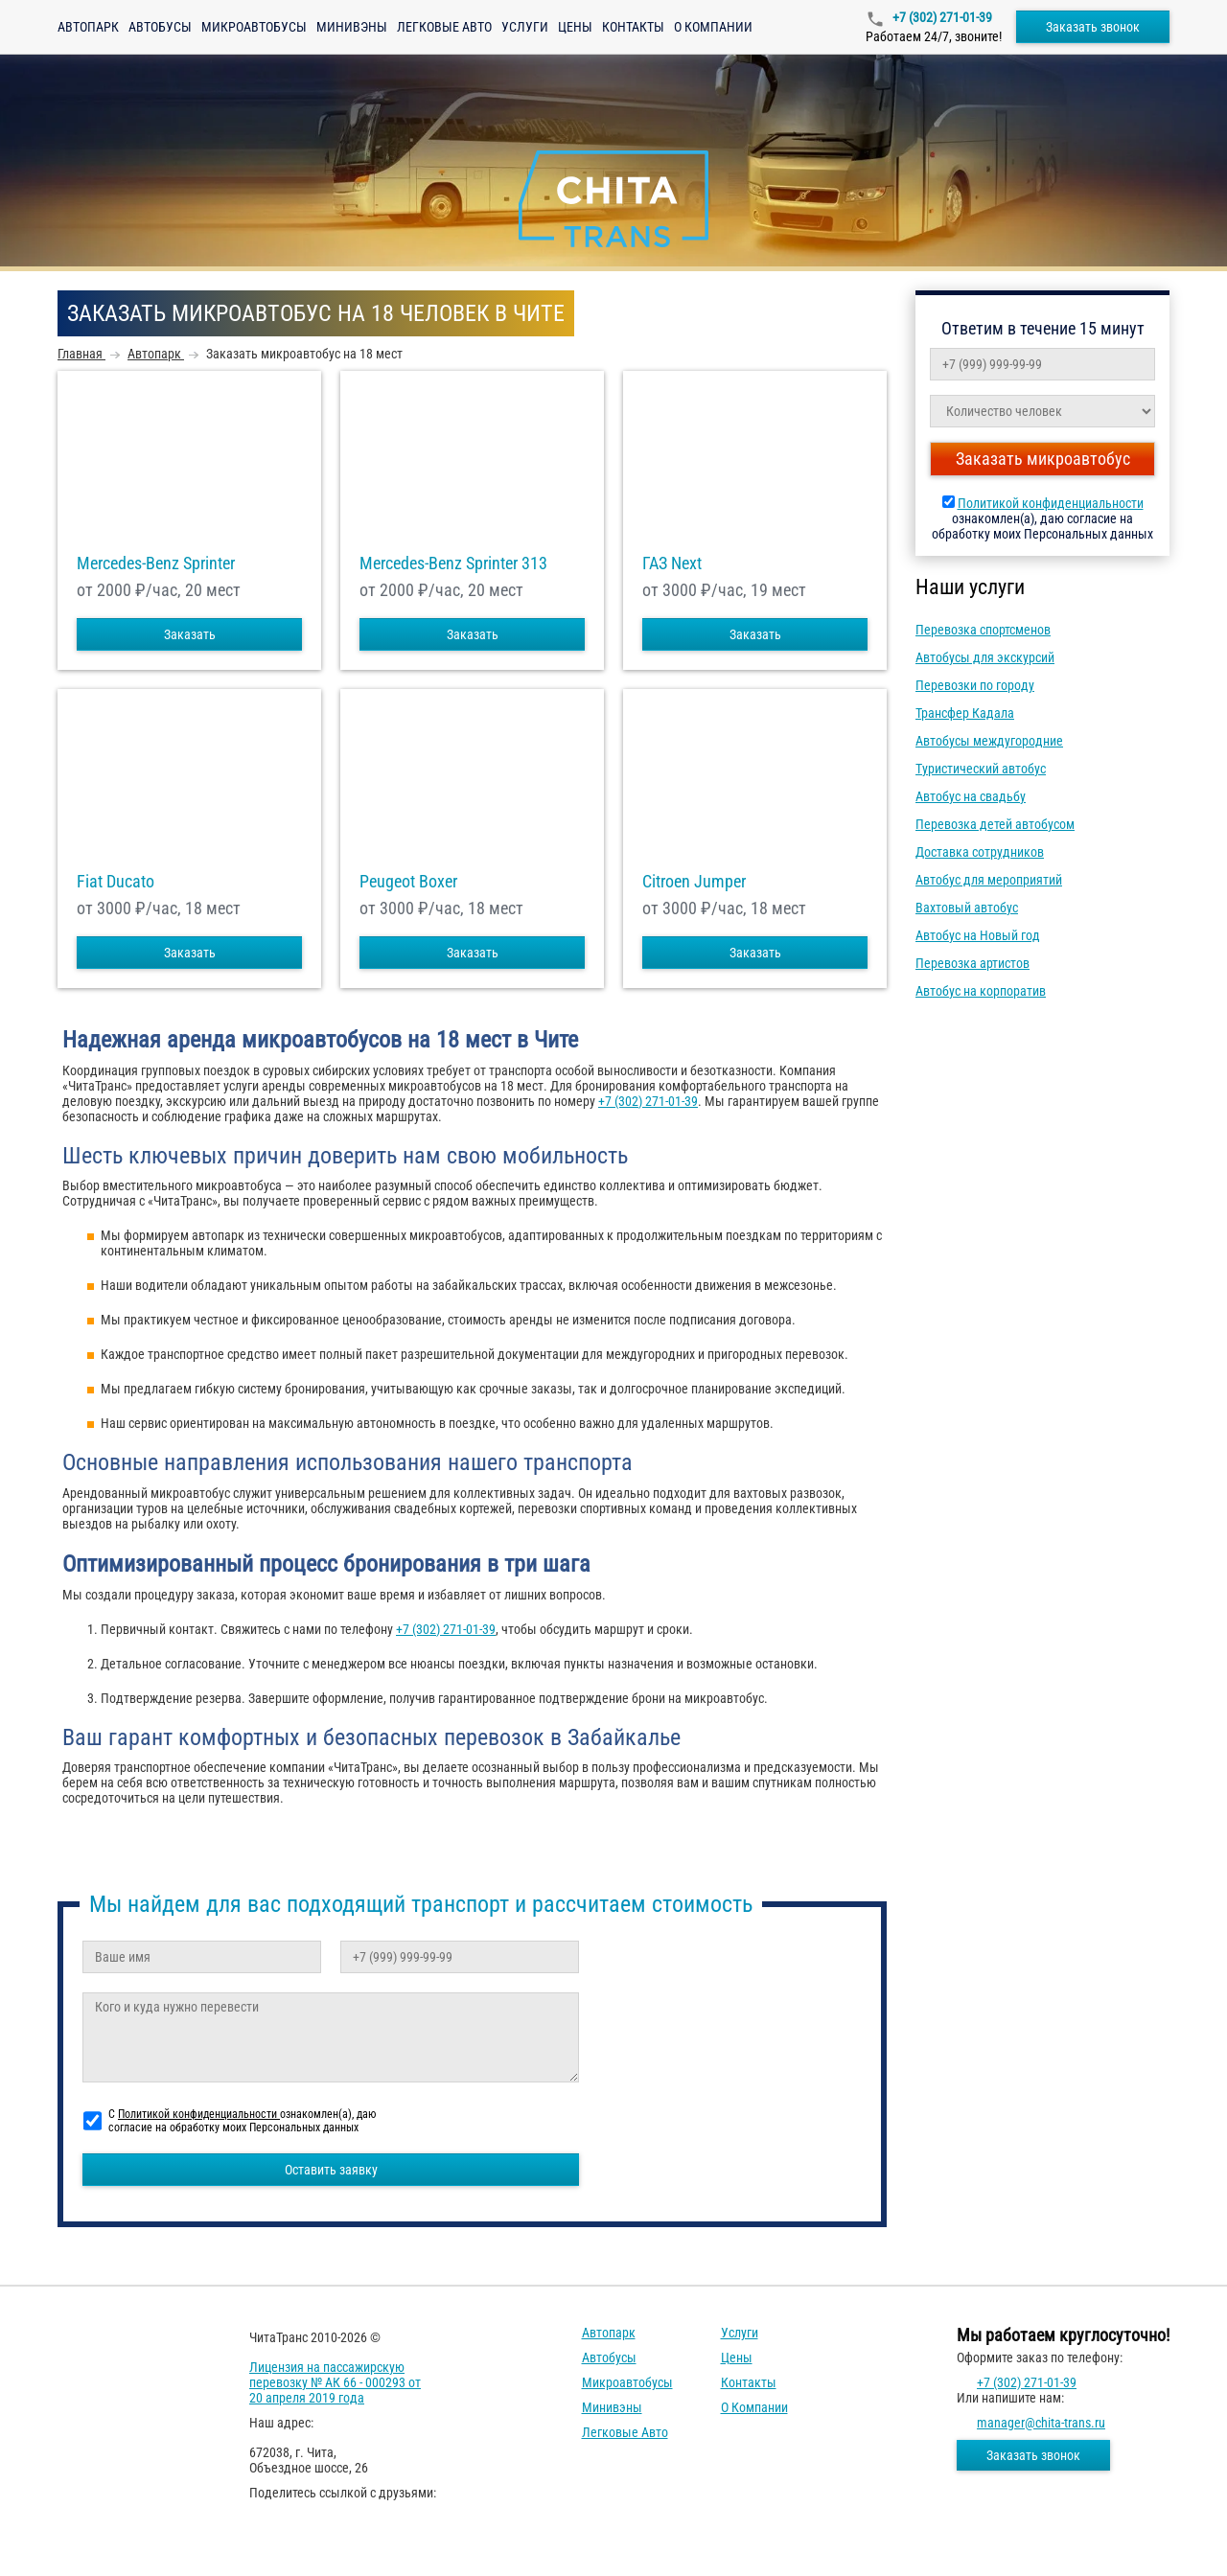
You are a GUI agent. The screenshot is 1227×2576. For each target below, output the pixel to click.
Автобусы (160, 26)
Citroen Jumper (694, 881)
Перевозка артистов (972, 963)
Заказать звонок (1093, 26)
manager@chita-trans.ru (1041, 2422)
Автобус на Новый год (977, 935)
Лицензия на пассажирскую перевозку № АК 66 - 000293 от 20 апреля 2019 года (335, 2382)
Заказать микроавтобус (1043, 458)
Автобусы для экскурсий (984, 657)
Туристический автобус (980, 768)
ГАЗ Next (672, 563)
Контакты (633, 26)
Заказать (190, 634)
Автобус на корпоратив (980, 991)
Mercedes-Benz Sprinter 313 (453, 563)
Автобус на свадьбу (970, 796)
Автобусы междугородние (989, 740)
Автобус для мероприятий (988, 879)
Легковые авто (444, 26)
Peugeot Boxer (408, 881)
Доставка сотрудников (979, 852)
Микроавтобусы (254, 26)
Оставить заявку (331, 2169)
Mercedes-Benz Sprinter (156, 563)
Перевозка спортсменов (983, 629)
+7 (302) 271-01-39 (941, 17)
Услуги (524, 26)
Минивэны (351, 26)
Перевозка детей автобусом (995, 824)
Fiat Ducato (115, 881)
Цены (575, 26)
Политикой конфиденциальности (1051, 503)
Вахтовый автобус (966, 907)
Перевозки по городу (974, 685)
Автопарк (88, 26)
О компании (713, 26)
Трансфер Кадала (964, 713)
